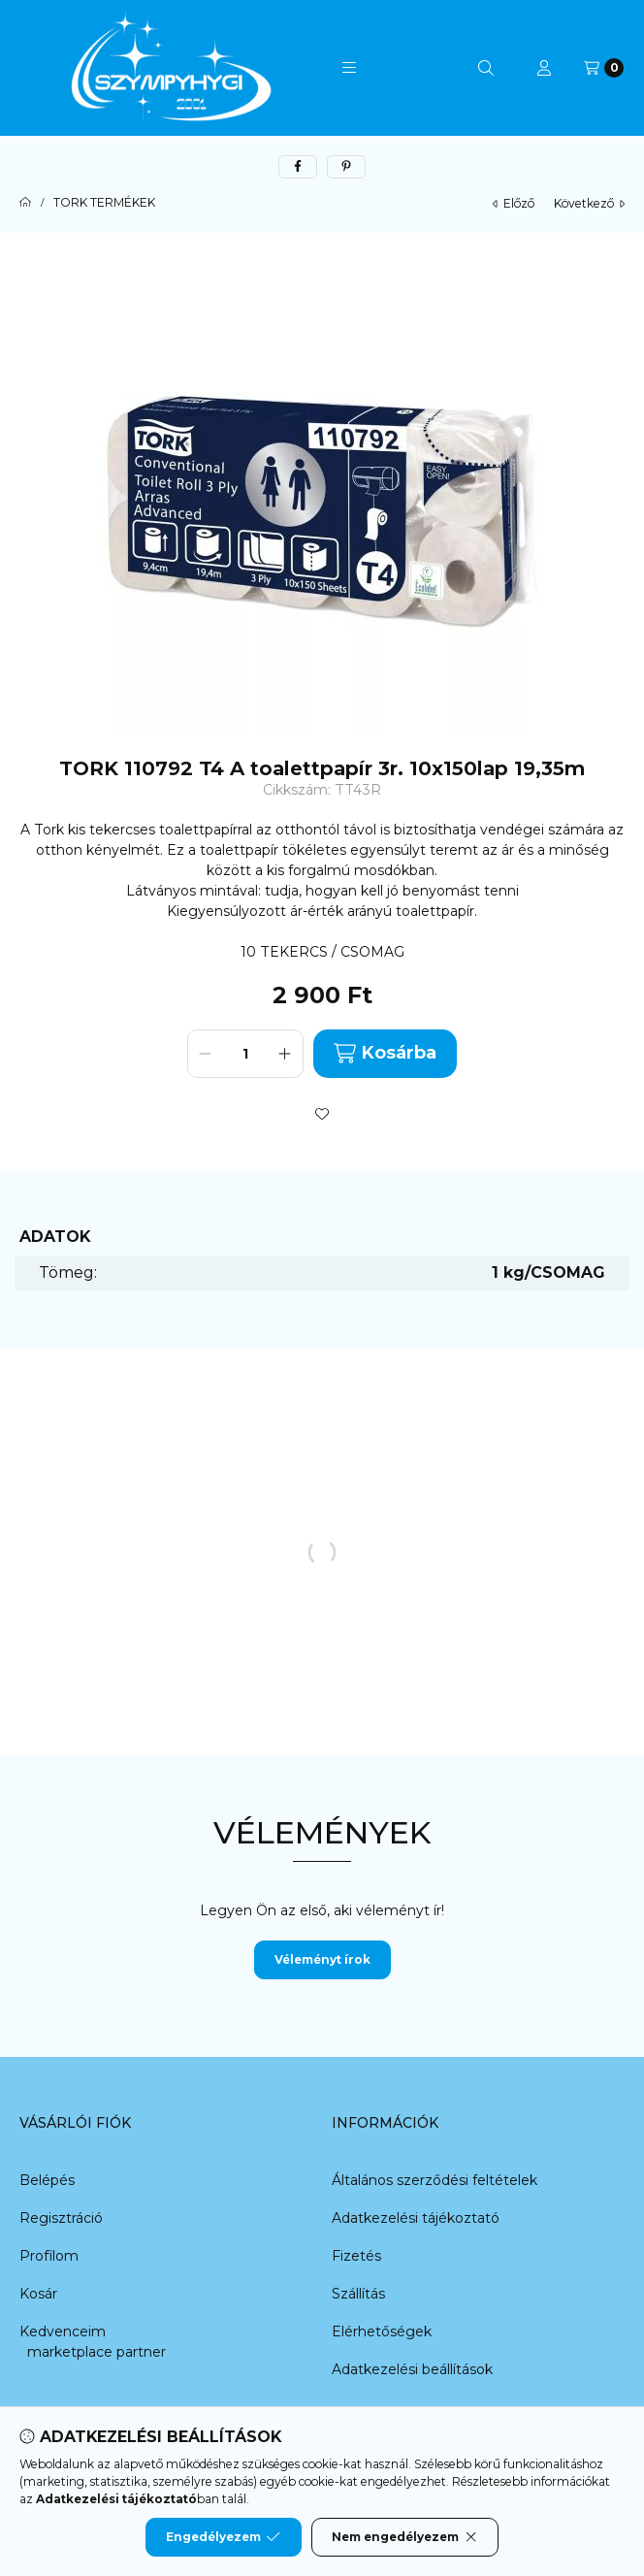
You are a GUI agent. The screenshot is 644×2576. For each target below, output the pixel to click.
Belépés (47, 2180)
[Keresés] (486, 68)
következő (589, 203)
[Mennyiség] (245, 1053)
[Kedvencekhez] (322, 1113)
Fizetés (356, 2256)
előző (513, 203)
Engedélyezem (223, 2537)
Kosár (38, 2293)
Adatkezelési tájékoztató (415, 2218)
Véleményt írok (322, 1959)
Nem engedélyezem (405, 2537)
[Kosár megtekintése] (604, 68)
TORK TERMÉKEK (104, 203)
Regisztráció (61, 2218)
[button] (349, 68)
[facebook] (297, 167)
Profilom (49, 2256)
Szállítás (358, 2293)
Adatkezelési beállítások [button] (412, 2369)
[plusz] (285, 1053)
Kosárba (385, 1053)
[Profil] (544, 68)
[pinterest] (346, 167)
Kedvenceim (62, 2331)
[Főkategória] (25, 203)
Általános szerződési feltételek (434, 2180)
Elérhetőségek (382, 2331)
